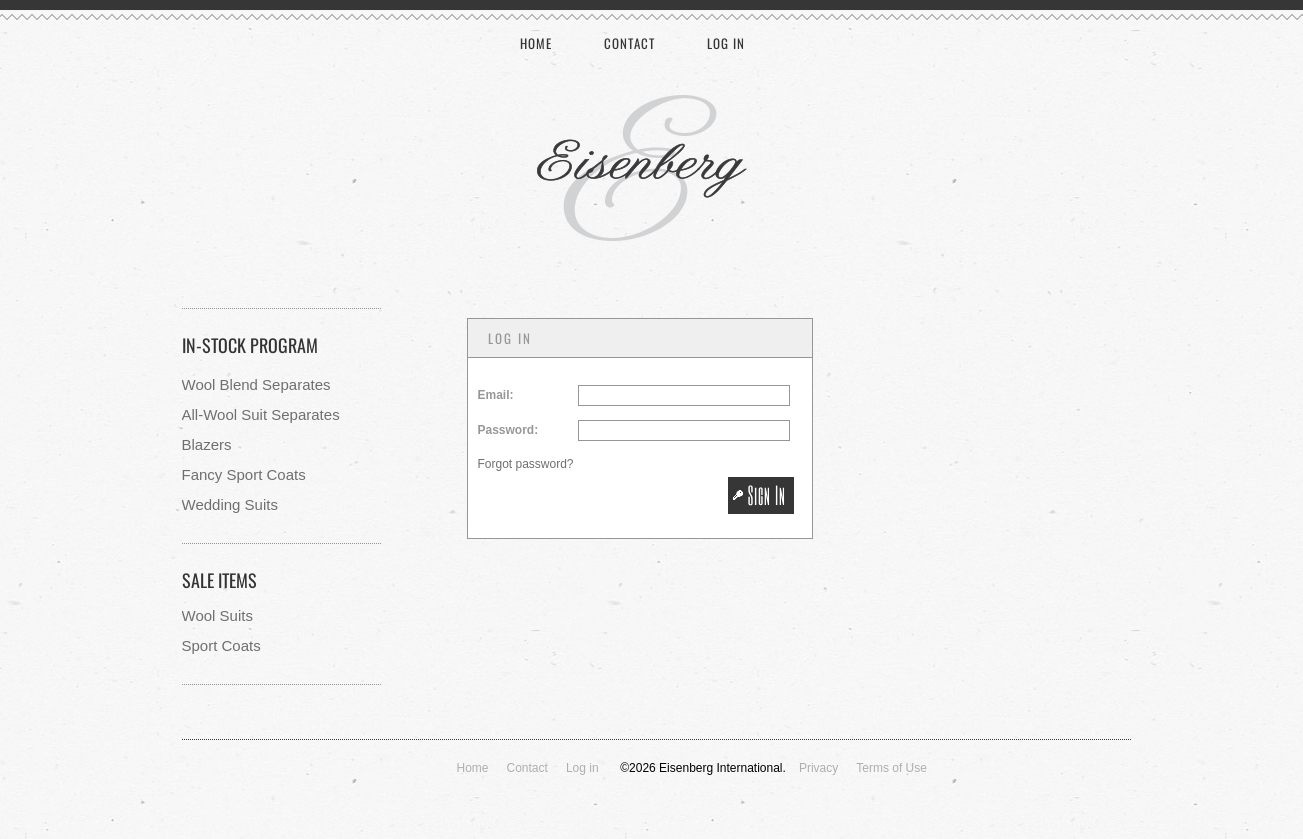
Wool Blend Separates (256, 384)
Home (536, 43)
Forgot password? (526, 464)
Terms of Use (891, 768)
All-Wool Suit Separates (261, 414)
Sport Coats (221, 645)
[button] (760, 495)
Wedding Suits (230, 504)
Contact (629, 43)
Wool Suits (217, 615)
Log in (726, 43)
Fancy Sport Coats (244, 474)
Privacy (818, 768)
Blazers (207, 444)
